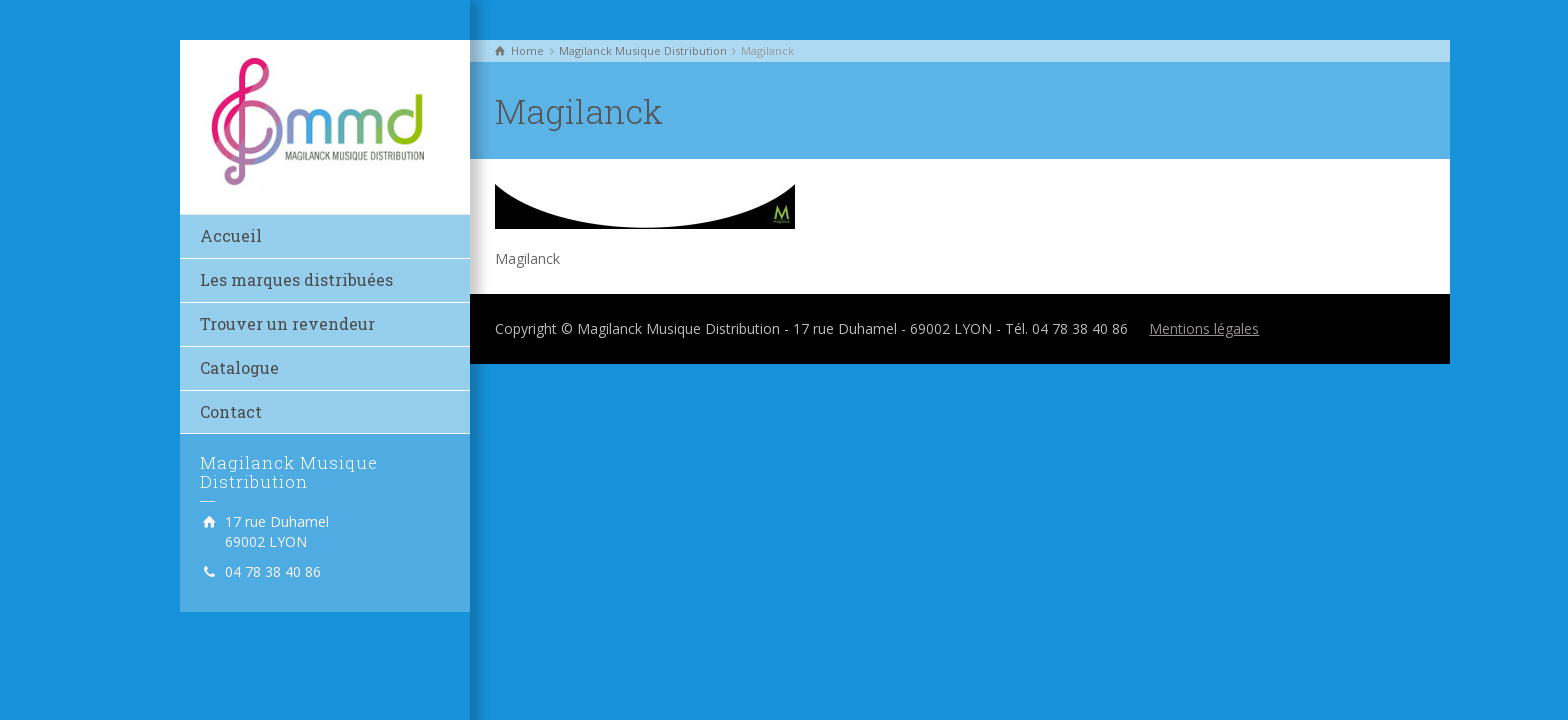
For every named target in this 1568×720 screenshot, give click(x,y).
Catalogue (239, 367)
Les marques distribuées (296, 279)
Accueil (231, 235)
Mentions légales (1204, 328)
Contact (231, 411)
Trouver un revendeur (287, 323)
